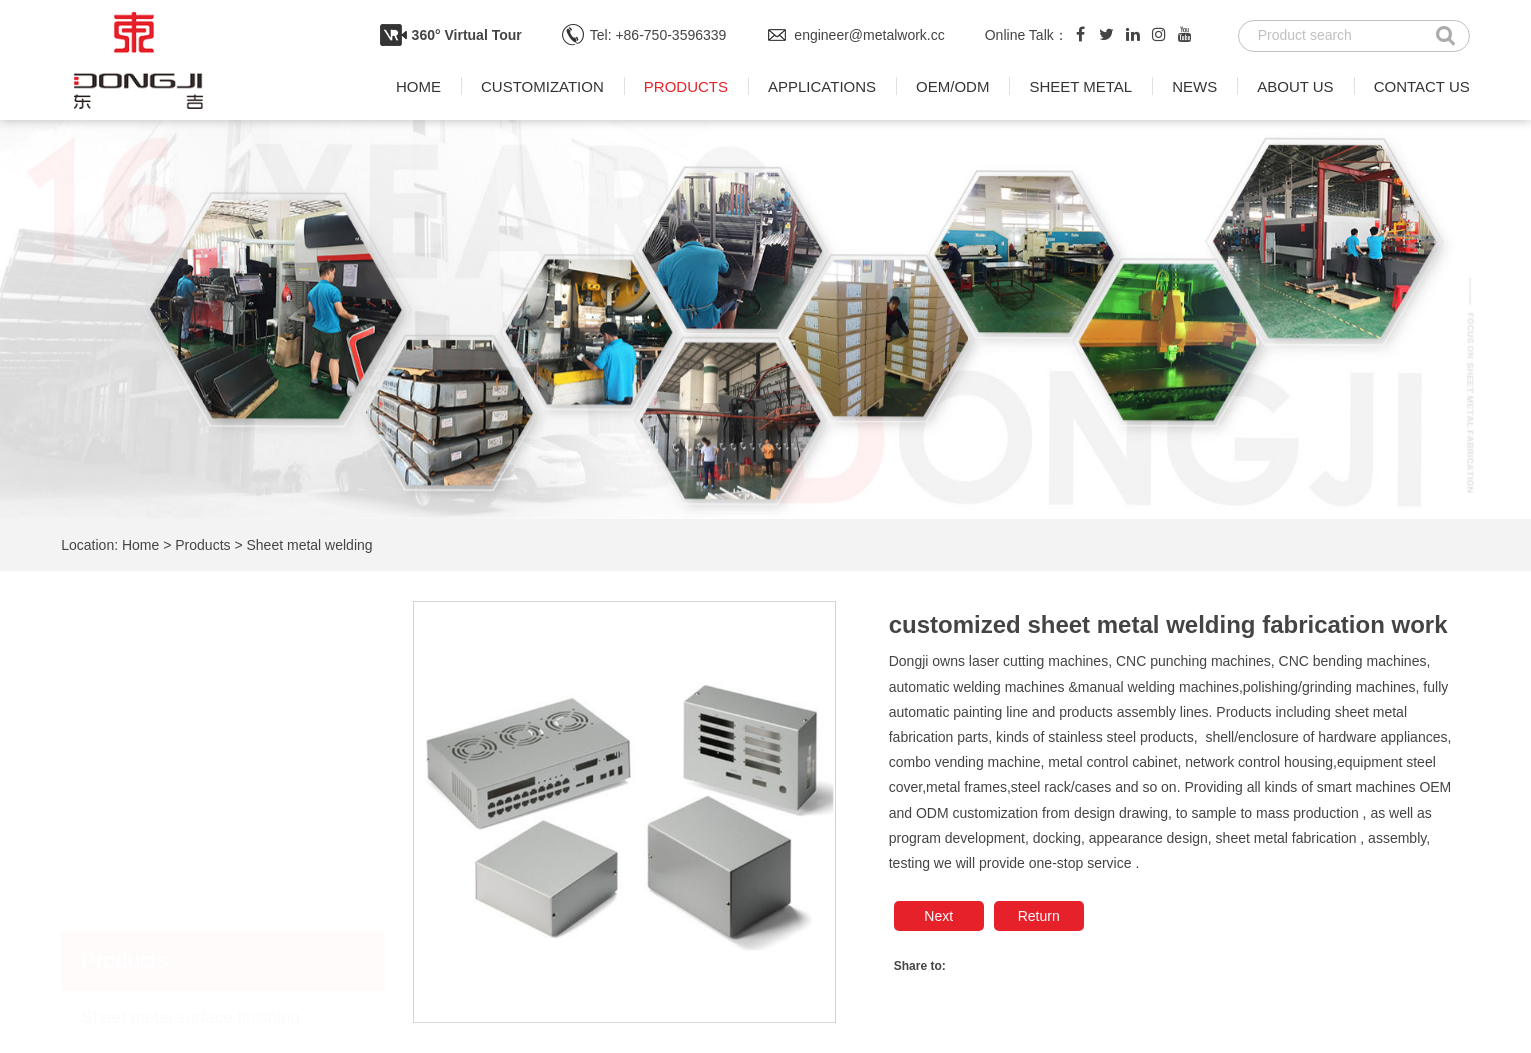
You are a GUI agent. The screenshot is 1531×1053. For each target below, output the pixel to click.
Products (686, 86)
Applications (822, 86)
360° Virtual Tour (467, 35)
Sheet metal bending (160, 853)
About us (1295, 86)
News (1194, 86)
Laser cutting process (163, 908)
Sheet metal (1080, 86)
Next (938, 916)
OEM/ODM (952, 86)
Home (418, 86)
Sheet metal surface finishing (191, 687)
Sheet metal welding (310, 545)
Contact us (1422, 86)
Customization (542, 86)
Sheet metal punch (153, 797)
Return (1039, 916)
